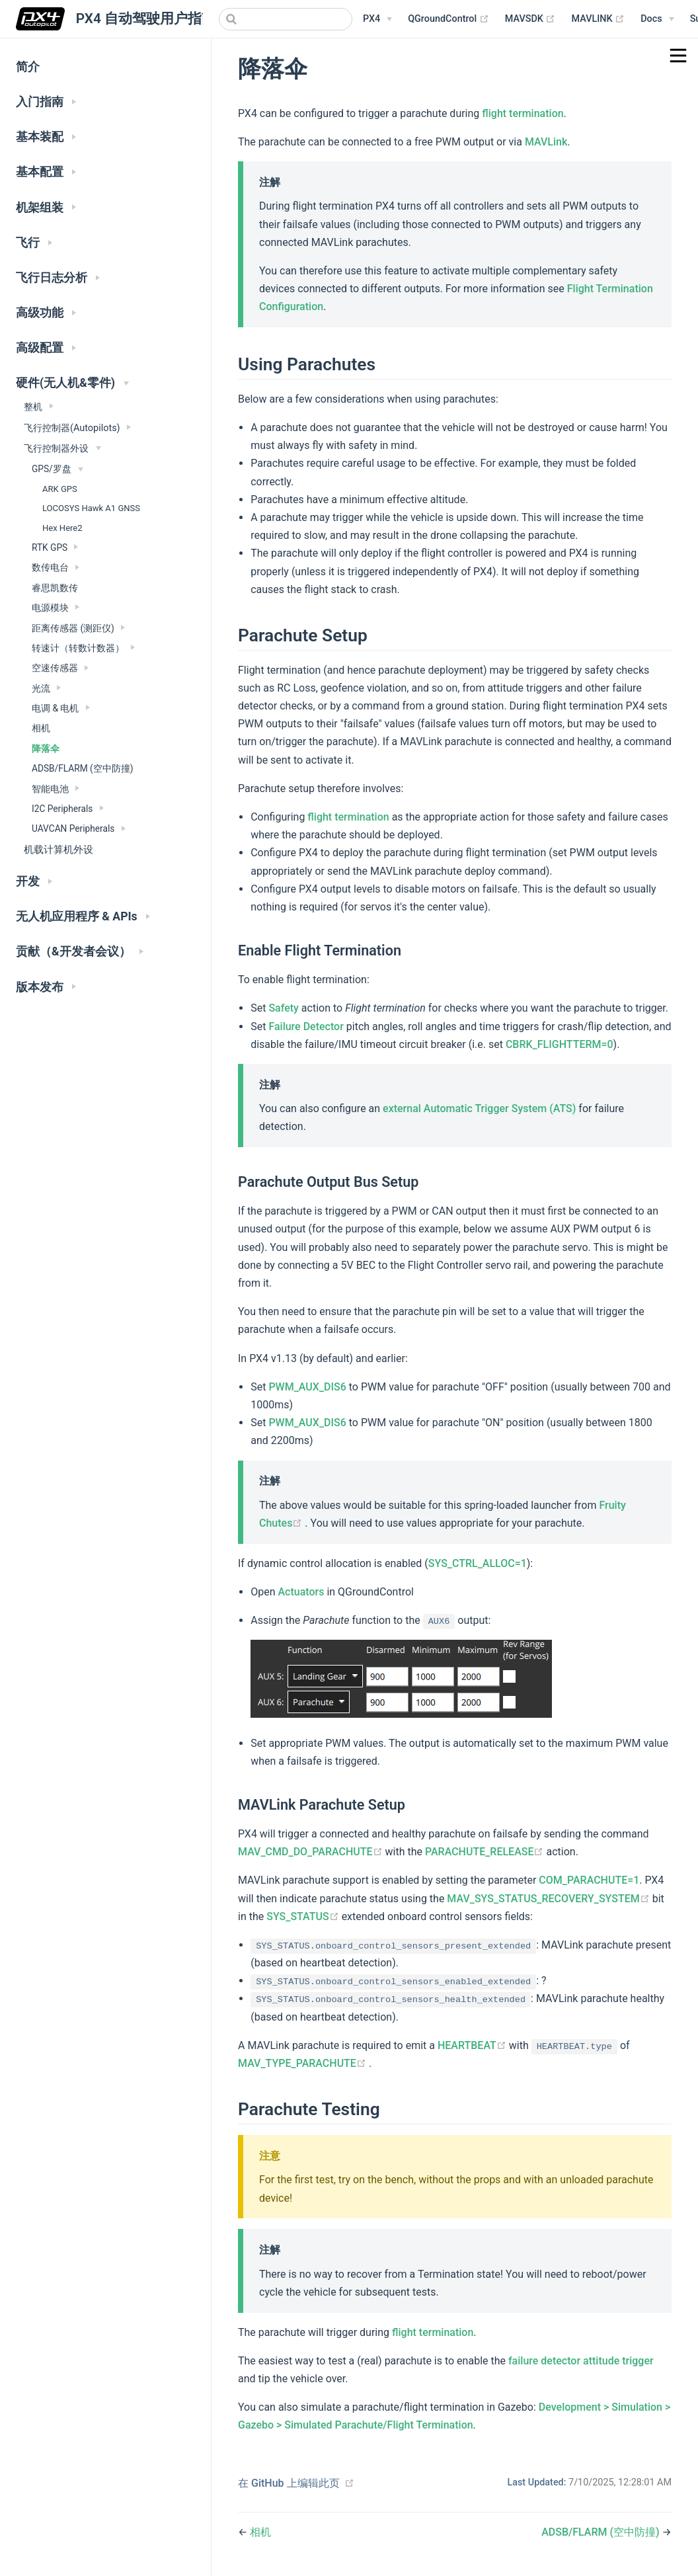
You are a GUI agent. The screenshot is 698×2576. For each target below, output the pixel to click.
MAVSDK (530, 19)
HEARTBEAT (473, 2045)
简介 (28, 66)
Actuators (301, 1592)
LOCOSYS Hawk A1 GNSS (91, 508)
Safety (283, 1008)
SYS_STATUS (303, 1916)
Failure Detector (305, 1026)
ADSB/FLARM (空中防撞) (83, 768)
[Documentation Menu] (657, 19)
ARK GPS (59, 489)
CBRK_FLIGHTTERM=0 (559, 1044)
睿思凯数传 (55, 588)
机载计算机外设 (58, 850)
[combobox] (285, 19)
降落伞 (45, 748)
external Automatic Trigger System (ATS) (479, 1108)
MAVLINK (598, 19)
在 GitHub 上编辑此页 (289, 2483)
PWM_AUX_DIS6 (307, 1387)
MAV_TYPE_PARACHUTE (303, 2063)
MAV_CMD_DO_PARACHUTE (311, 1851)
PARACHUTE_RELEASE (486, 1851)
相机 (41, 728)
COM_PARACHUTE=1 (589, 1880)
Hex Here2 (62, 528)
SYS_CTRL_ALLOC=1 (477, 1563)
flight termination (522, 113)
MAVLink (546, 142)
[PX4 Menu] (377, 19)
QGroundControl (448, 19)
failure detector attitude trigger (581, 2361)
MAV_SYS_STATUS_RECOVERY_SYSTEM (549, 1898)
